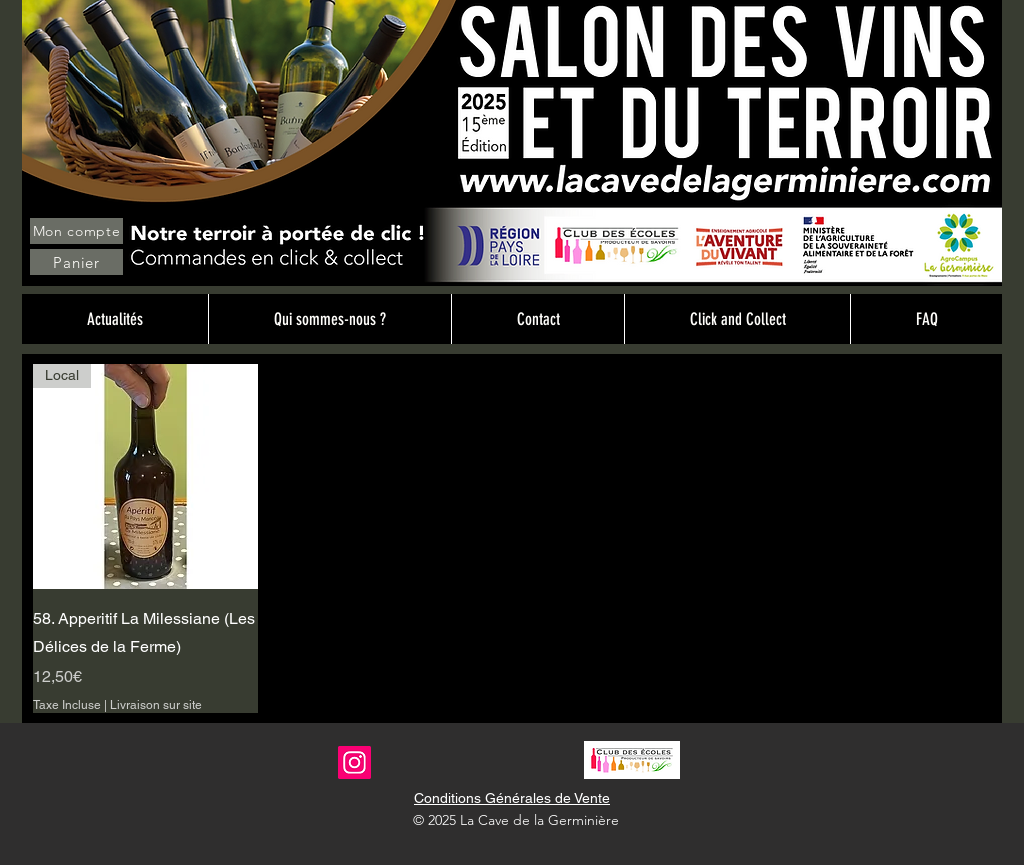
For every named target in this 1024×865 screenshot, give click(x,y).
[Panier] (76, 262)
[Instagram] (354, 762)
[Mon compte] (76, 231)
